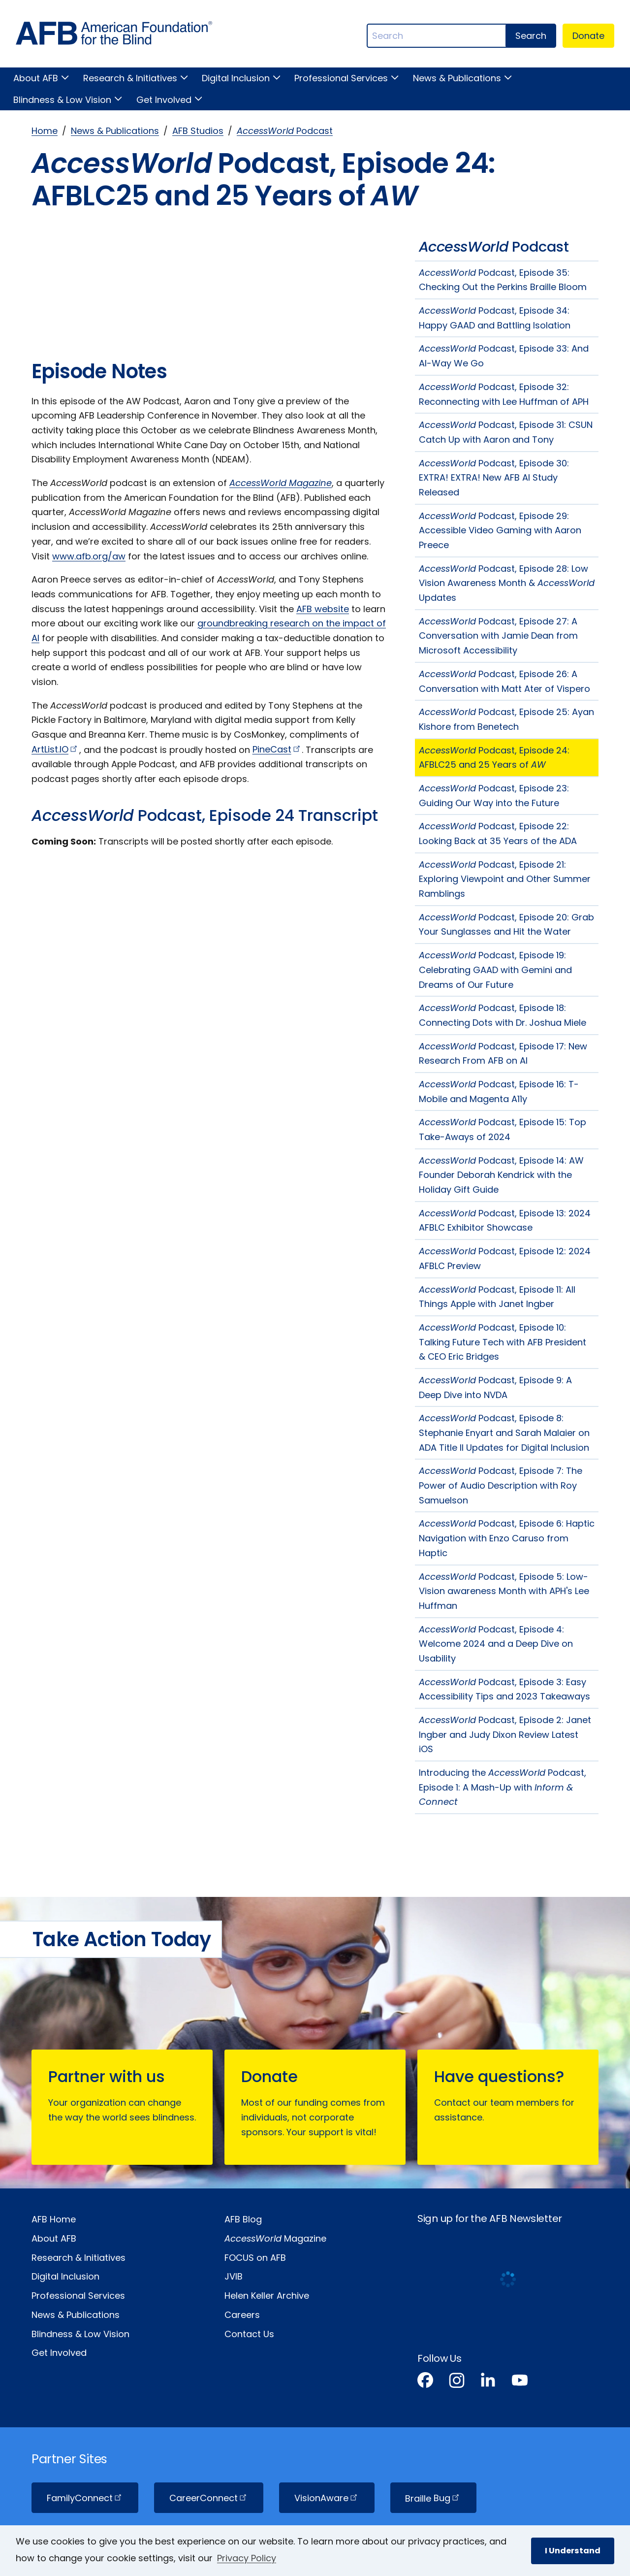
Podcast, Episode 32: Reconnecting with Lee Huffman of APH (504, 394)
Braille (433, 2498)
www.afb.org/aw (89, 556)
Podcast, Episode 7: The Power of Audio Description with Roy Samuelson (500, 1485)
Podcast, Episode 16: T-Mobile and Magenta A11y (499, 1091)
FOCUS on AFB (255, 2257)
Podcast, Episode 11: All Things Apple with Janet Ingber (497, 1296)
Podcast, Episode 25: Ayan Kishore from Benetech (506, 719)
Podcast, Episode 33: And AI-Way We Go (504, 355)
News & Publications (457, 78)
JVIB (233, 2276)
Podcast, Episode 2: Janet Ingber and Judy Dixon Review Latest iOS (505, 1734)
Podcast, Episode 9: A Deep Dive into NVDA (495, 1387)
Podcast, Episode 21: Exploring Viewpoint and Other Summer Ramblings (505, 879)
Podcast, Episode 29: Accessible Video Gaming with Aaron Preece (500, 530)
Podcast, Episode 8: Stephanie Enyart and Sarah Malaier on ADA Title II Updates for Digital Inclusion (504, 1432)
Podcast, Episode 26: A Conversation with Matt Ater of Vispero (504, 681)
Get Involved (163, 100)
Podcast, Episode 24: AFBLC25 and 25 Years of (494, 757)
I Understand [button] (572, 2550)
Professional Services (341, 78)
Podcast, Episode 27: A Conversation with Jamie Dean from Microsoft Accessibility (498, 635)
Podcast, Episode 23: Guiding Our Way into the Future (494, 795)
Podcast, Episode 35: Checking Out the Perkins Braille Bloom (503, 279)
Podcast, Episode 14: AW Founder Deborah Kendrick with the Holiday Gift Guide (501, 1175)
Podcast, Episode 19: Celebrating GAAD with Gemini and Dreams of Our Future (495, 969)
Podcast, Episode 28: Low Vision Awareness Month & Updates (507, 583)
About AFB (35, 78)
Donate (588, 36)
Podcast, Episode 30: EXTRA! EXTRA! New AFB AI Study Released (494, 477)
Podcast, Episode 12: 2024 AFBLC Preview (505, 1258)
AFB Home (54, 2219)
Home (45, 131)
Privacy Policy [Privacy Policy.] (246, 2558)
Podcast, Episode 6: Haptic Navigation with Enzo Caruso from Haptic (507, 1538)
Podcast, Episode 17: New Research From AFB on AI (503, 1053)
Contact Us (249, 2334)
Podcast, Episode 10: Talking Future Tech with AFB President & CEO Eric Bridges (502, 1342)
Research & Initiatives (130, 78)
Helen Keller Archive (266, 2295)
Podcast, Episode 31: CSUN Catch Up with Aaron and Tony (506, 432)
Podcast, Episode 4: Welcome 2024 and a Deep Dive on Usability (496, 1643)
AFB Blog (243, 2219)
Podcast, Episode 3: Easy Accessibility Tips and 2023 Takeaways (504, 1689)
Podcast (285, 131)
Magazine (275, 2238)
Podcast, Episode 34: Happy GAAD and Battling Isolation (494, 317)
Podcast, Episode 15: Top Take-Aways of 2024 (502, 1129)
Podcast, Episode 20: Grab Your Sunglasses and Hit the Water (506, 924)
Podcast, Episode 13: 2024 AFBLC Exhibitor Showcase (505, 1220)
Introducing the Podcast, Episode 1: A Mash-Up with (502, 1787)
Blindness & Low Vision (62, 100)
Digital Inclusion (236, 78)
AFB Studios (197, 131)
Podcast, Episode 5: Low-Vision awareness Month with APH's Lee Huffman (504, 1591)
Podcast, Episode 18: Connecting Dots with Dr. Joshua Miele (502, 1015)
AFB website (322, 609)
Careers (242, 2315)
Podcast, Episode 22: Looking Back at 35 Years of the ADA (498, 833)
